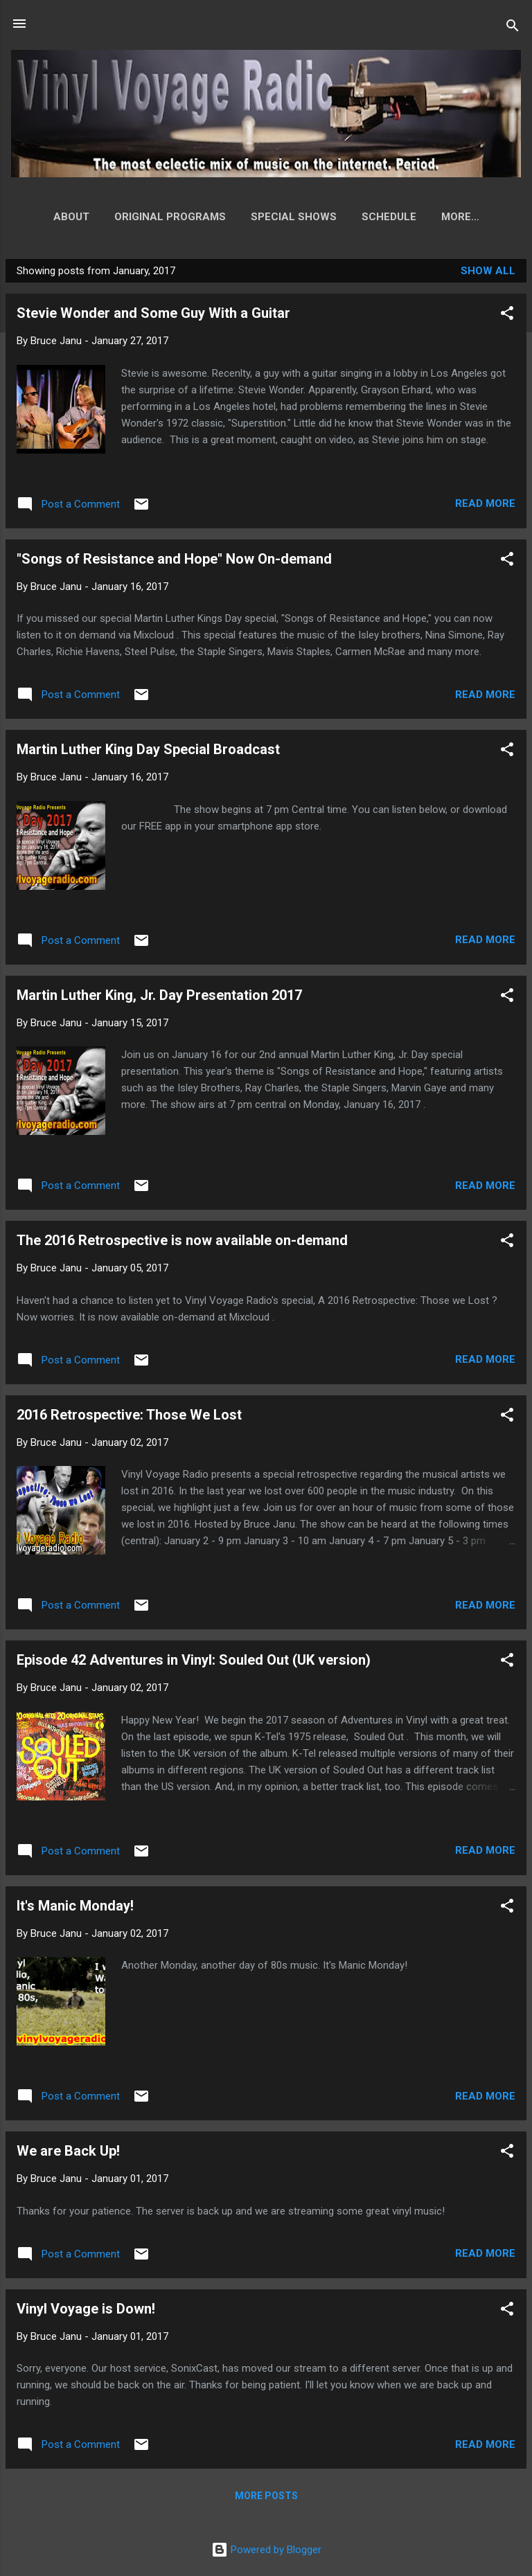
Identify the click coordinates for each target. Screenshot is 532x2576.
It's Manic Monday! (75, 1908)
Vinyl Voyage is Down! (86, 2311)
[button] (507, 318)
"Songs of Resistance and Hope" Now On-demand (174, 561)
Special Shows (271, 217)
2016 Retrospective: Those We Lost (129, 1417)
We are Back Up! (68, 2153)
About (49, 217)
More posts (266, 2498)
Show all (488, 273)
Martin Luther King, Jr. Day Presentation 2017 (159, 998)
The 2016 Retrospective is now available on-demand (182, 1243)
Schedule (366, 217)
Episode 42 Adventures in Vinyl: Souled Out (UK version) (194, 1662)
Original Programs (148, 217)
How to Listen (460, 217)
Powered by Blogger (266, 2549)
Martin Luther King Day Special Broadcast (148, 752)
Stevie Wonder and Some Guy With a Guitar (153, 315)
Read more (485, 506)
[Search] (512, 28)
